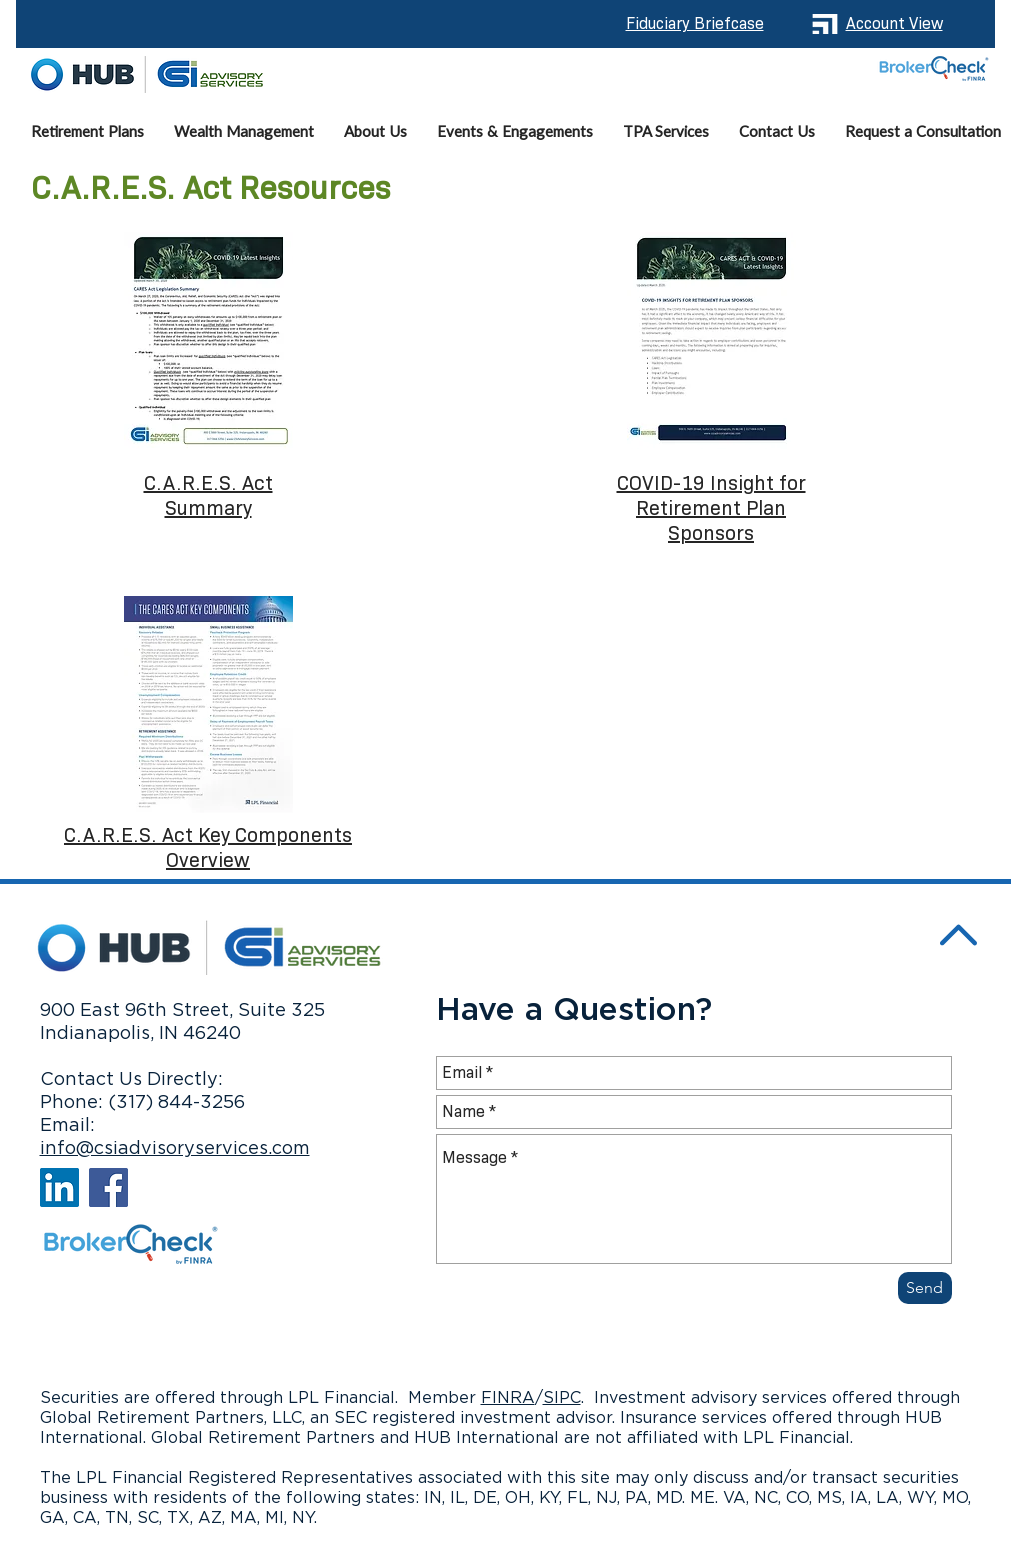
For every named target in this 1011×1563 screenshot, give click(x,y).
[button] (244, 133)
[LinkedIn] (59, 1187)
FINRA (508, 1398)
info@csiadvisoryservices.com (175, 1149)
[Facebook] (108, 1187)
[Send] (925, 1288)
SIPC (562, 1398)
